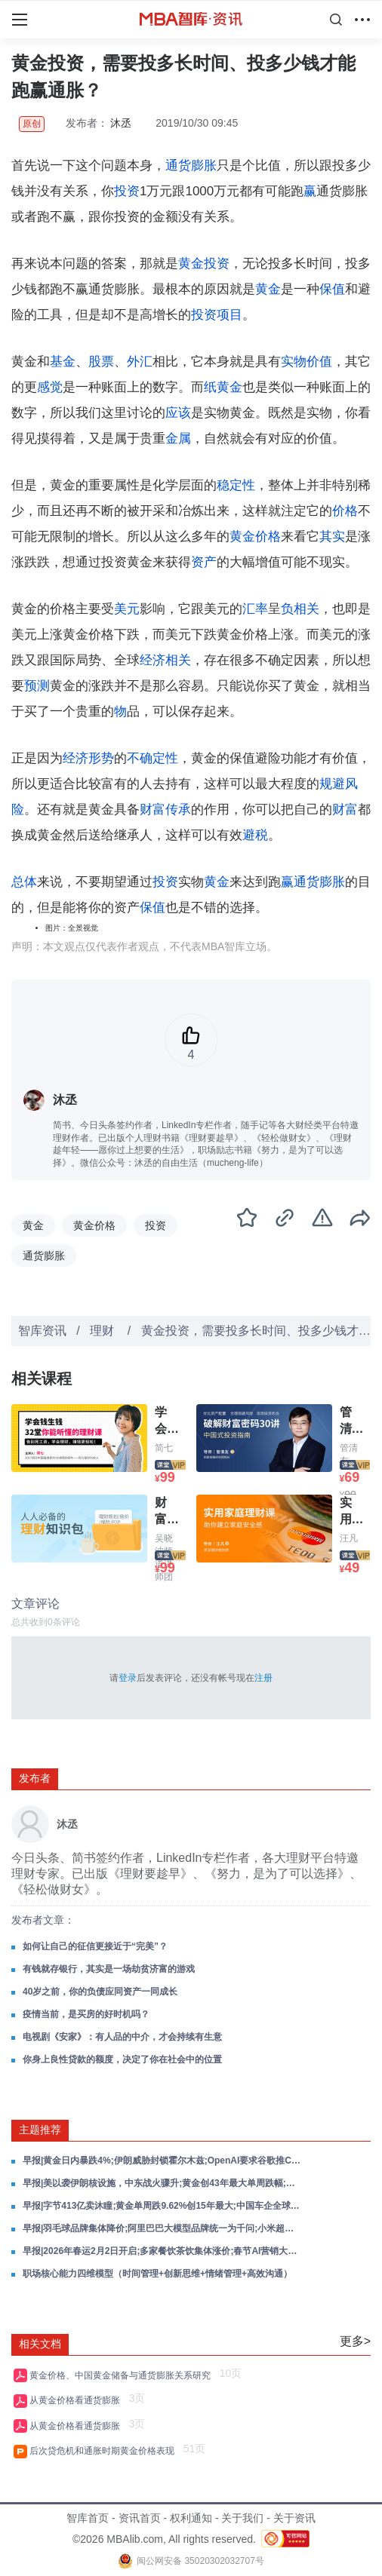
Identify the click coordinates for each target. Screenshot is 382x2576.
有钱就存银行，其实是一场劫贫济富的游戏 (109, 1969)
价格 (345, 511)
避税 (255, 835)
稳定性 (236, 485)
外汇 (139, 361)
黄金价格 (255, 536)
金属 (178, 438)
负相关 (300, 609)
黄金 (268, 289)
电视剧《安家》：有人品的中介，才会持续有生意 (122, 2037)
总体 (24, 882)
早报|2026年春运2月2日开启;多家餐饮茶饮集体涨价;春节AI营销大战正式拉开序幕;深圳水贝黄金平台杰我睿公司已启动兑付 (163, 2251)
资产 (204, 562)
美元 (127, 609)
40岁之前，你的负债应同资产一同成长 (100, 1991)
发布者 (35, 1778)
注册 (263, 1678)
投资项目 (216, 315)
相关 (178, 660)
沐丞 (121, 123)
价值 (319, 361)
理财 (103, 1330)
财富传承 (165, 809)
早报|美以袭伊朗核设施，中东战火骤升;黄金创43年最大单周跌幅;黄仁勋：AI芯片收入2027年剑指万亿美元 (163, 2183)
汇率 (255, 609)
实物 (294, 361)
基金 (62, 361)
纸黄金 (223, 387)
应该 (178, 413)
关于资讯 (294, 2518)
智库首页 (87, 2518)
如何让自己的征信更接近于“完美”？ (95, 1946)
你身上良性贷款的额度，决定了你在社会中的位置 (122, 2059)
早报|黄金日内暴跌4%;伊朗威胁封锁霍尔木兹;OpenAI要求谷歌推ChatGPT (163, 2160)
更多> (355, 2341)
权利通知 (191, 2518)
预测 (37, 686)
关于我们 (242, 2518)
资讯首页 (140, 2518)
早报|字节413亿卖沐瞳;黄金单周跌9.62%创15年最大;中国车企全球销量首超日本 (163, 2205)
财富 (345, 809)
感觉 (50, 387)
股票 (101, 361)
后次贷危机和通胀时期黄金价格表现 (104, 2451)
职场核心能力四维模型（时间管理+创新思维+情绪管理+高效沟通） (157, 2273)
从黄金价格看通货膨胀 (77, 2400)
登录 (128, 1678)
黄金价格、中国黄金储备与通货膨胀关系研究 (122, 2375)
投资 (127, 191)
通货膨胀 (191, 165)
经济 (152, 660)
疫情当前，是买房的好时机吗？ (86, 2014)
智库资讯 (42, 1330)
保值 (332, 289)
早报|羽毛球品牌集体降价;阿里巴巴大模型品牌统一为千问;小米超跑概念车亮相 (163, 2228)
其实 (332, 536)
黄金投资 (204, 263)
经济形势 (88, 758)
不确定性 (152, 758)
